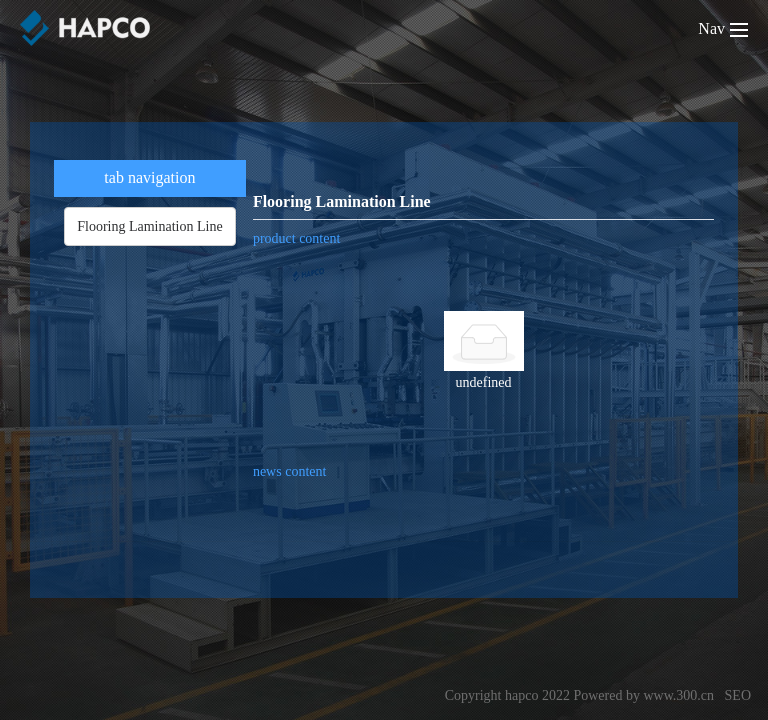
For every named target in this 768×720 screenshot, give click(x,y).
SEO (738, 695)
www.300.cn (678, 695)
